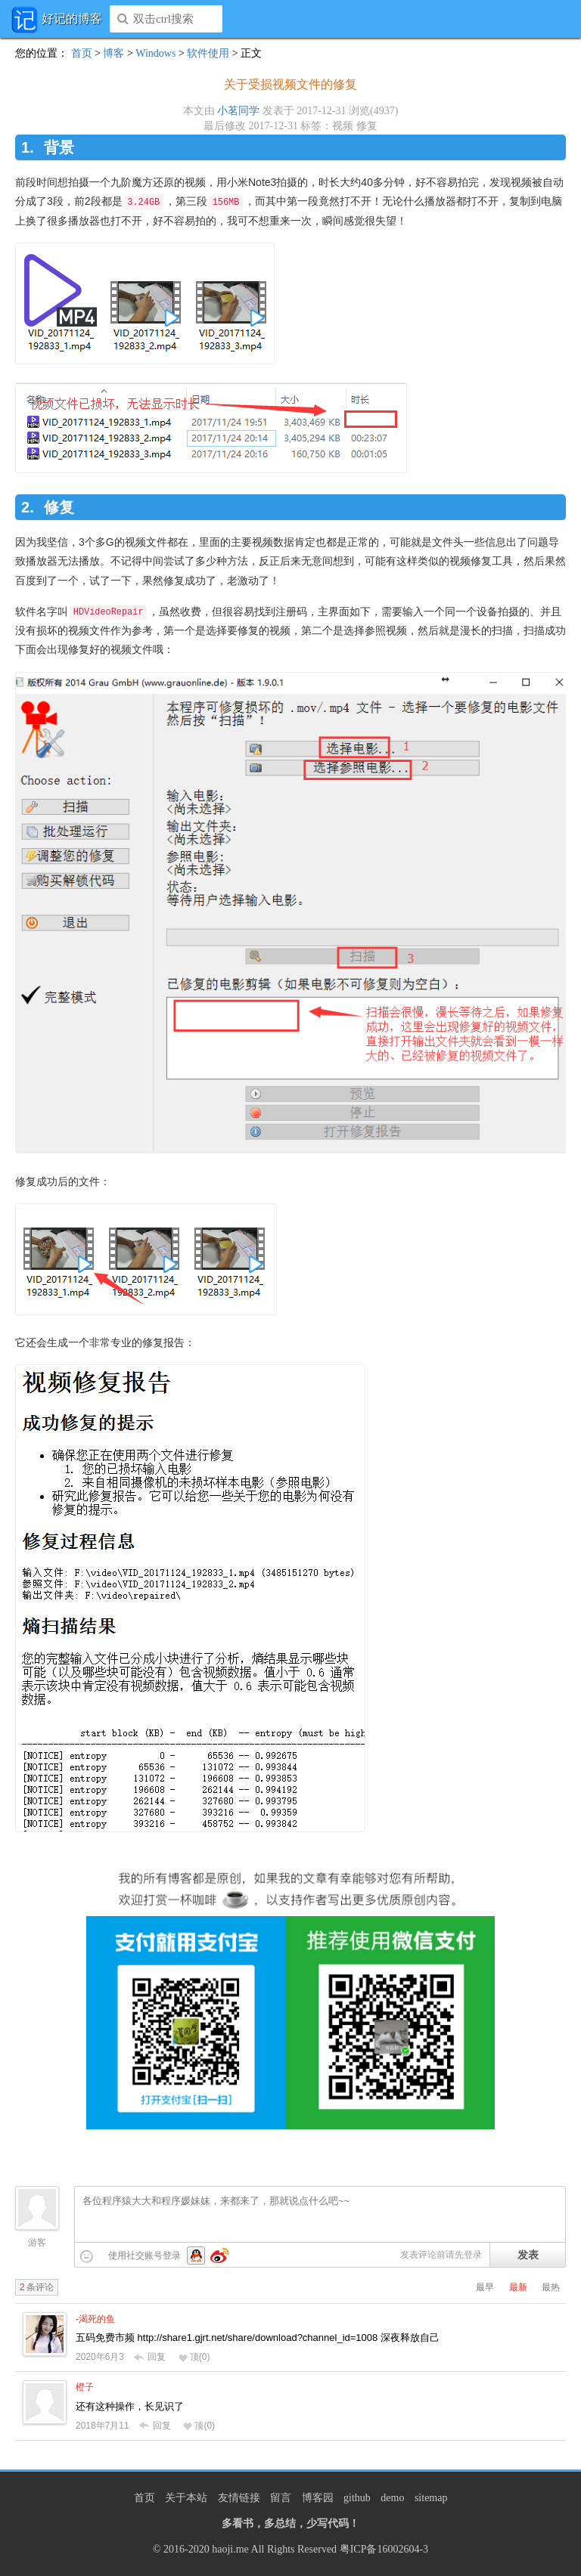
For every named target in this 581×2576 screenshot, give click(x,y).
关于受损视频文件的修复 (290, 84)
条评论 (37, 2287)
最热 (551, 2287)
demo (392, 2497)
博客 (113, 53)
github (357, 2497)
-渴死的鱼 (95, 2319)
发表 (528, 2255)
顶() (194, 2357)
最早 (485, 2287)
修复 (366, 126)
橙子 (85, 2387)
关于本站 (186, 2497)
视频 (342, 126)
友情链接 (239, 2497)
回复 (150, 2357)
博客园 (318, 2497)
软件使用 (208, 53)
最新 (518, 2287)
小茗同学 (238, 110)
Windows (155, 53)
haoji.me (230, 2549)
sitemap (431, 2497)
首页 (81, 53)
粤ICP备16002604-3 (384, 2549)
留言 (280, 2497)
